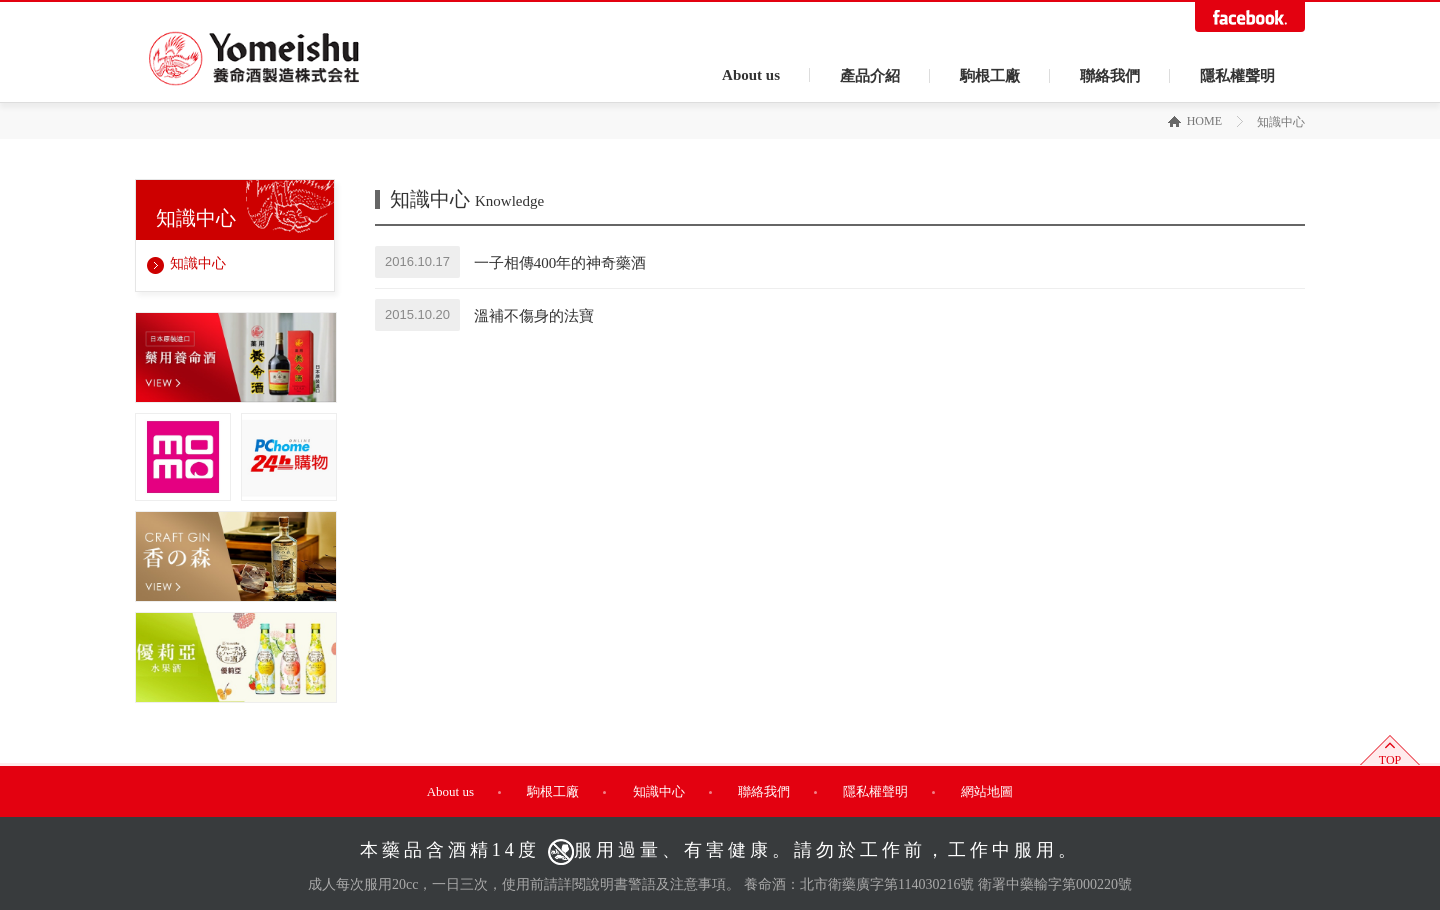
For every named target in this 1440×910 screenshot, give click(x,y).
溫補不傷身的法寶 (534, 315)
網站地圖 (987, 791)
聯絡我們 (1110, 76)
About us (751, 75)
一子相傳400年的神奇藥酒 (560, 262)
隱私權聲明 (1237, 76)
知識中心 (198, 263)
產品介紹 (870, 76)
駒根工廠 (990, 76)
